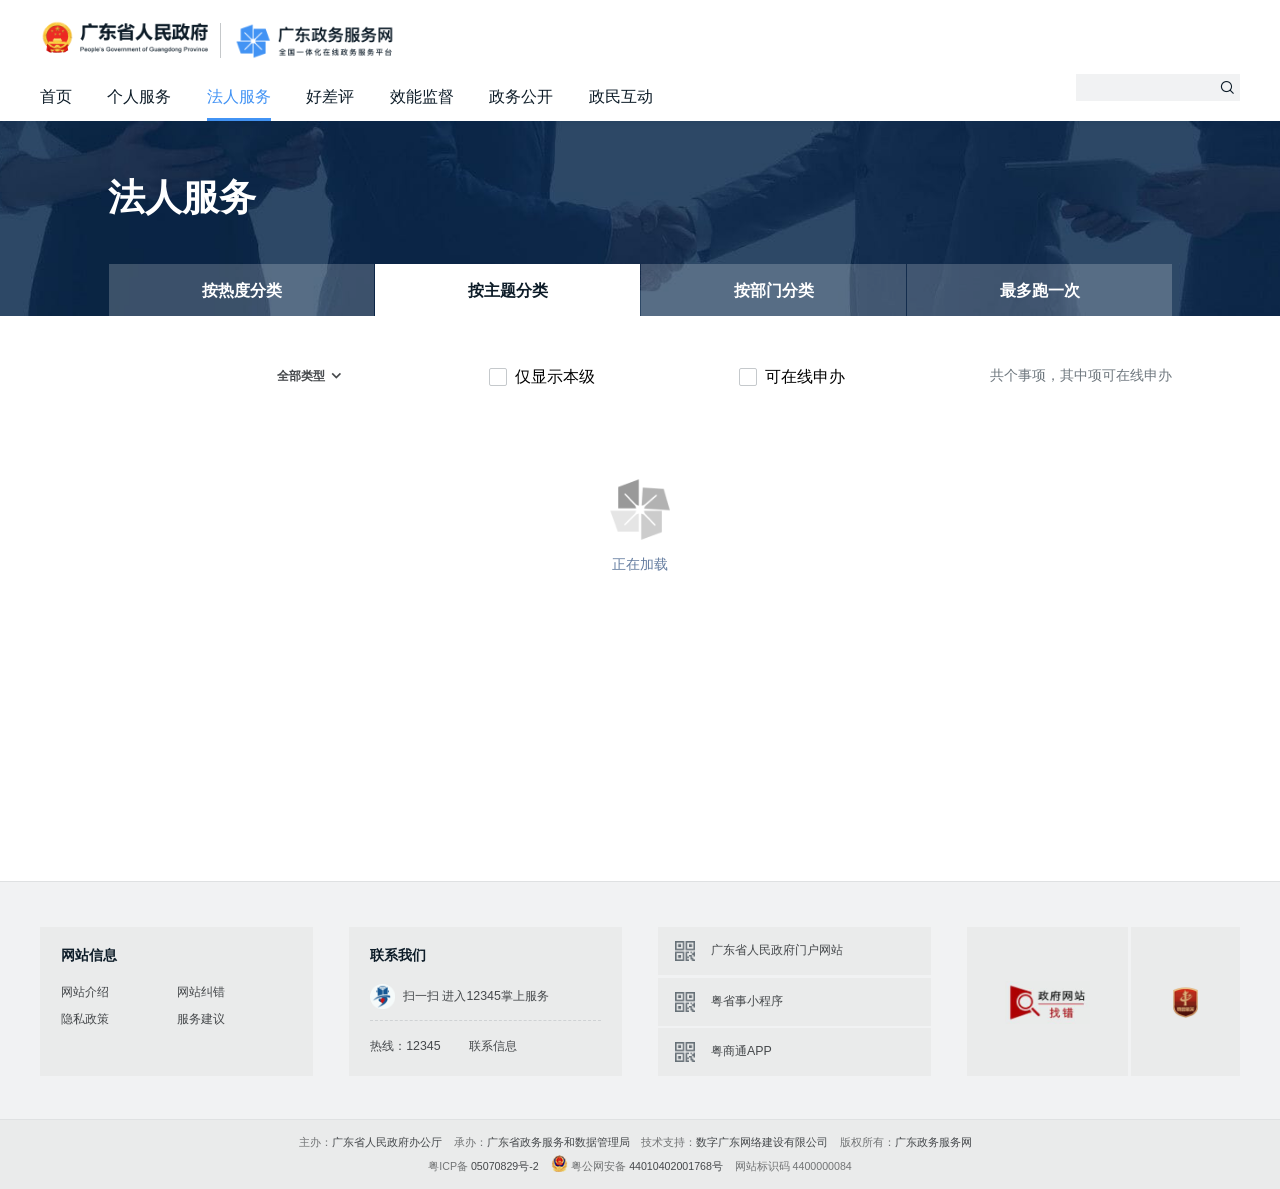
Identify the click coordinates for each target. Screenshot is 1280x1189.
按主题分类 (508, 290)
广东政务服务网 (314, 41)
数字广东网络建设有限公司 (762, 1142)
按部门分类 (774, 290)
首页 (56, 96)
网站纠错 (201, 992)
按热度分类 (242, 290)
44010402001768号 (676, 1166)
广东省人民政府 (127, 39)
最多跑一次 (1040, 290)
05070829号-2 (505, 1166)
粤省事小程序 (747, 1001)
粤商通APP (741, 1051)
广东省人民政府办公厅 (387, 1142)
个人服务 (139, 96)
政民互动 (621, 96)
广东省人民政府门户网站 (777, 950)
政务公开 (521, 96)
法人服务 (239, 96)
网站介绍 (85, 992)
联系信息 (493, 1046)
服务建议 (201, 1019)
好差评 (330, 96)
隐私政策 (85, 1019)
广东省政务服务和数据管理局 (558, 1142)
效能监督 (422, 96)
